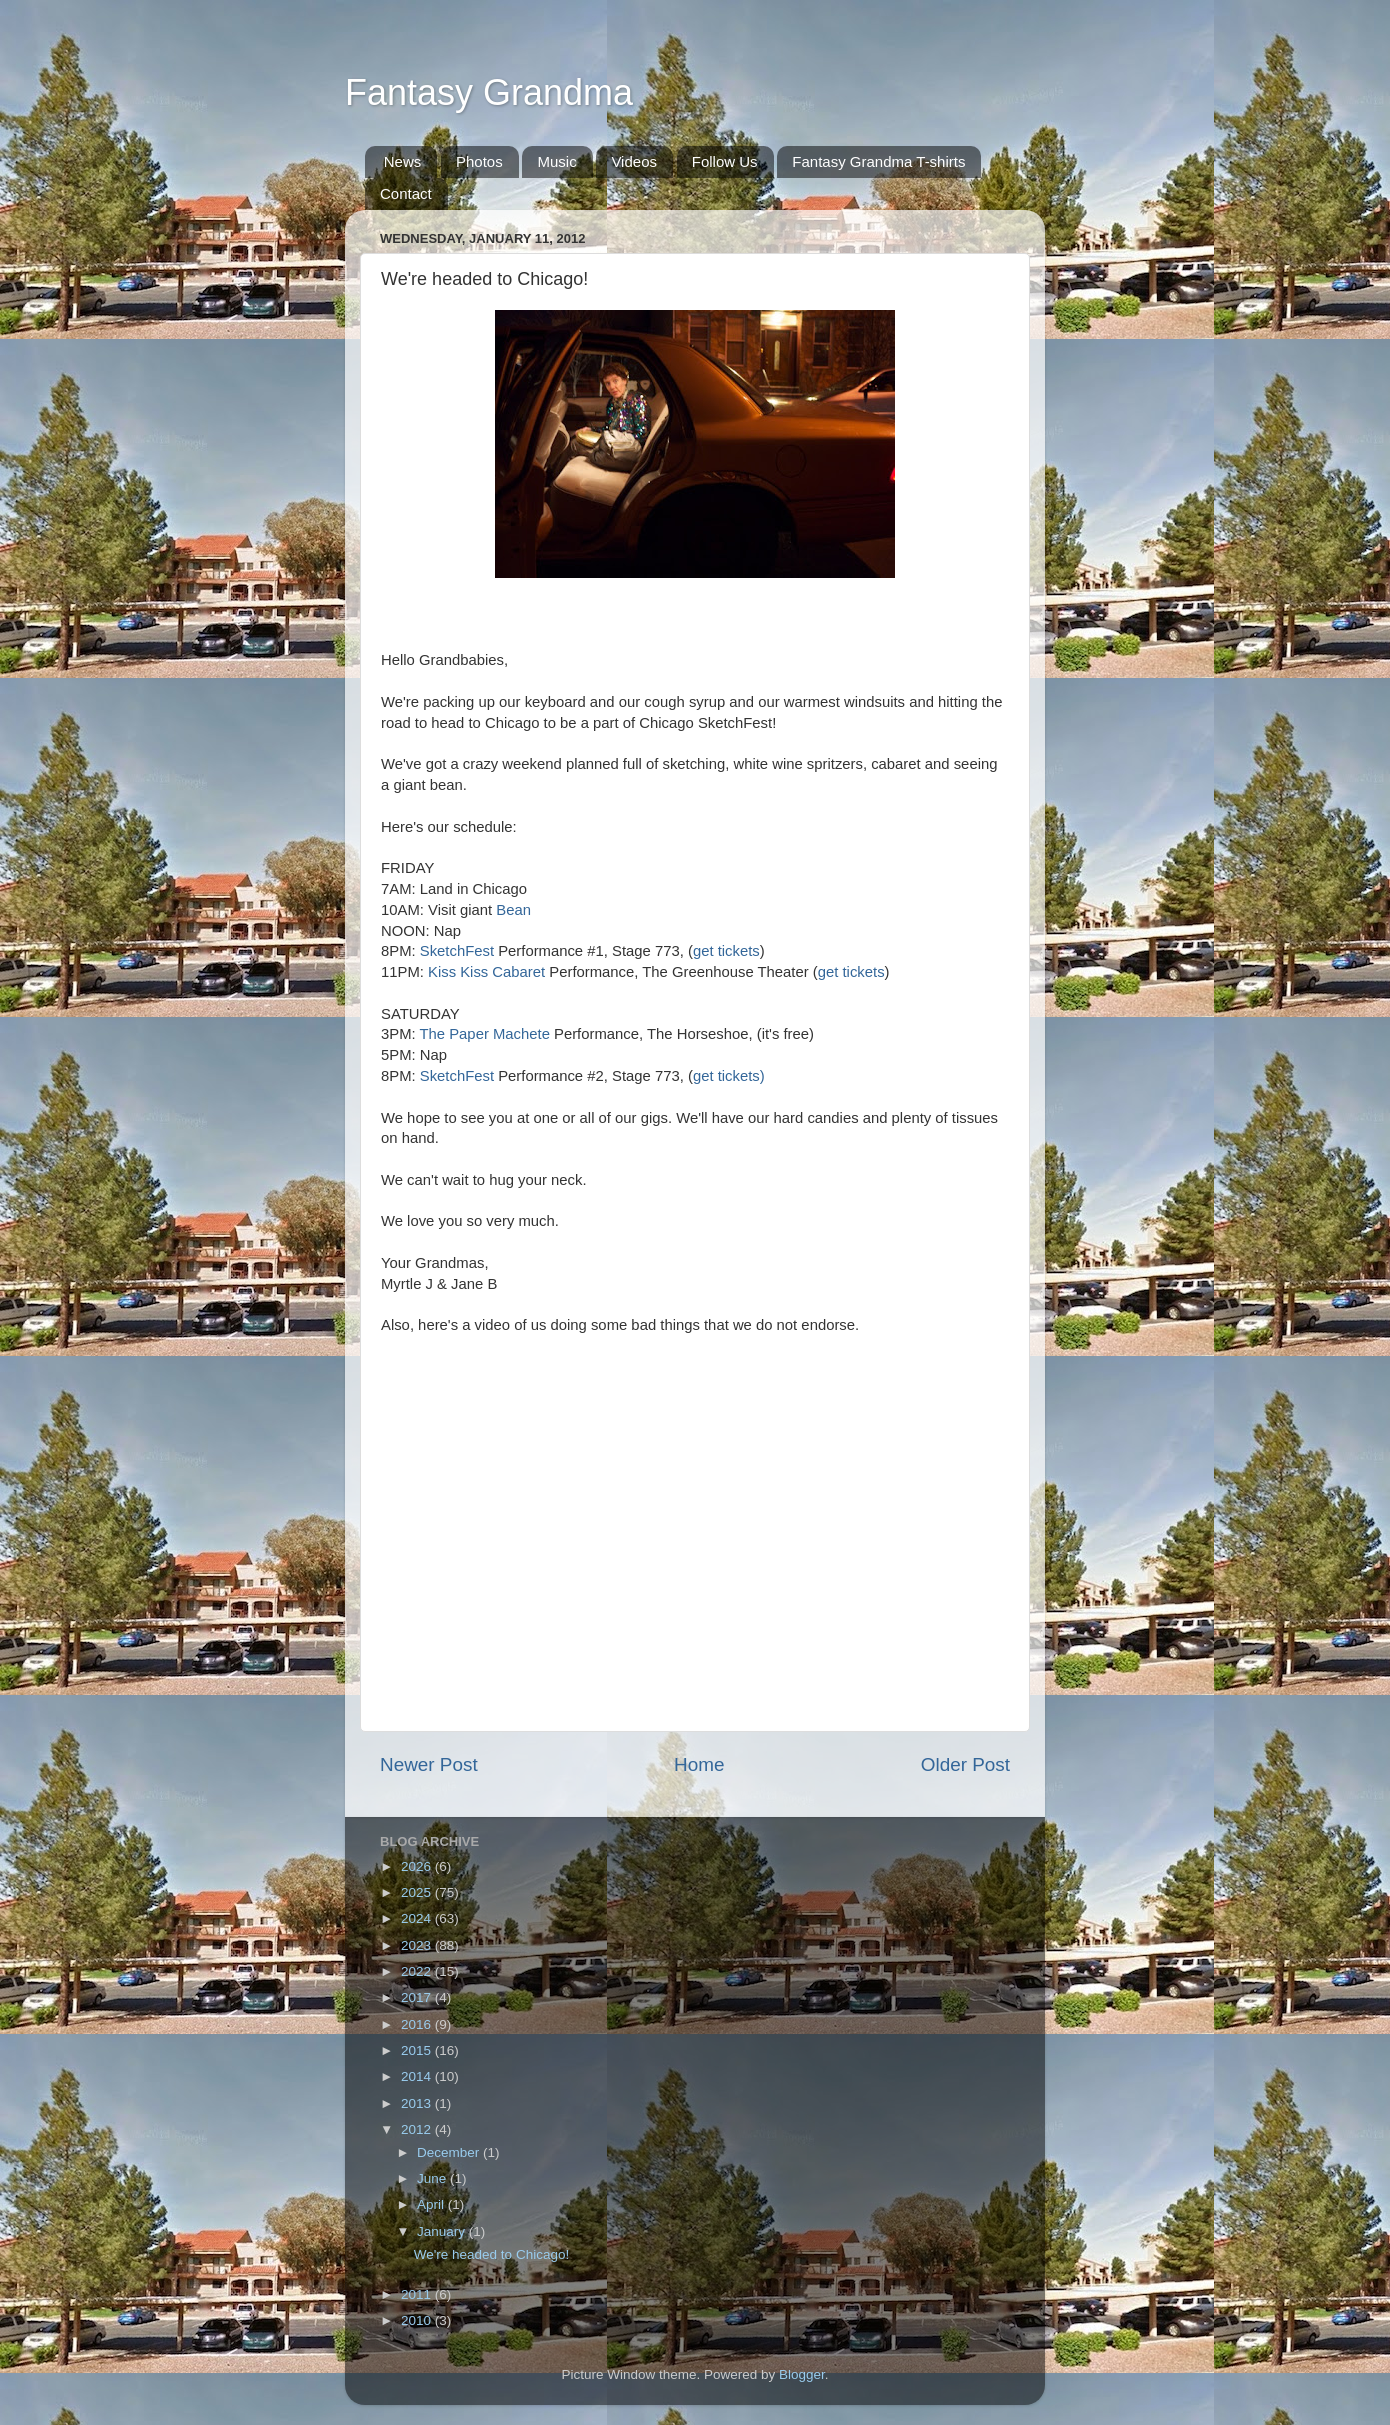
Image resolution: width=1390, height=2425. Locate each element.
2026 (418, 1866)
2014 (418, 2076)
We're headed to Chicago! (491, 2254)
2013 (418, 2103)
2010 (418, 2320)
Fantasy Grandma (489, 92)
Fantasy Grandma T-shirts (878, 161)
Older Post (965, 1764)
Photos (479, 161)
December (450, 2152)
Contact (406, 193)
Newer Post (429, 1764)
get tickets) (729, 1076)
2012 (418, 2129)
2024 (418, 1918)
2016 (418, 2024)
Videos (634, 161)
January (443, 2231)
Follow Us (725, 161)
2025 (418, 1892)
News (403, 161)
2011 (418, 2294)
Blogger (802, 2374)
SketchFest (457, 951)
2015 (418, 2050)
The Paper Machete (485, 1034)
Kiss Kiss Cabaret (488, 972)
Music (556, 161)
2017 (418, 1997)
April (432, 2204)
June (433, 2178)
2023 (418, 1945)
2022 (418, 1971)
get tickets (726, 951)
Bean (513, 910)
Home (699, 1764)
